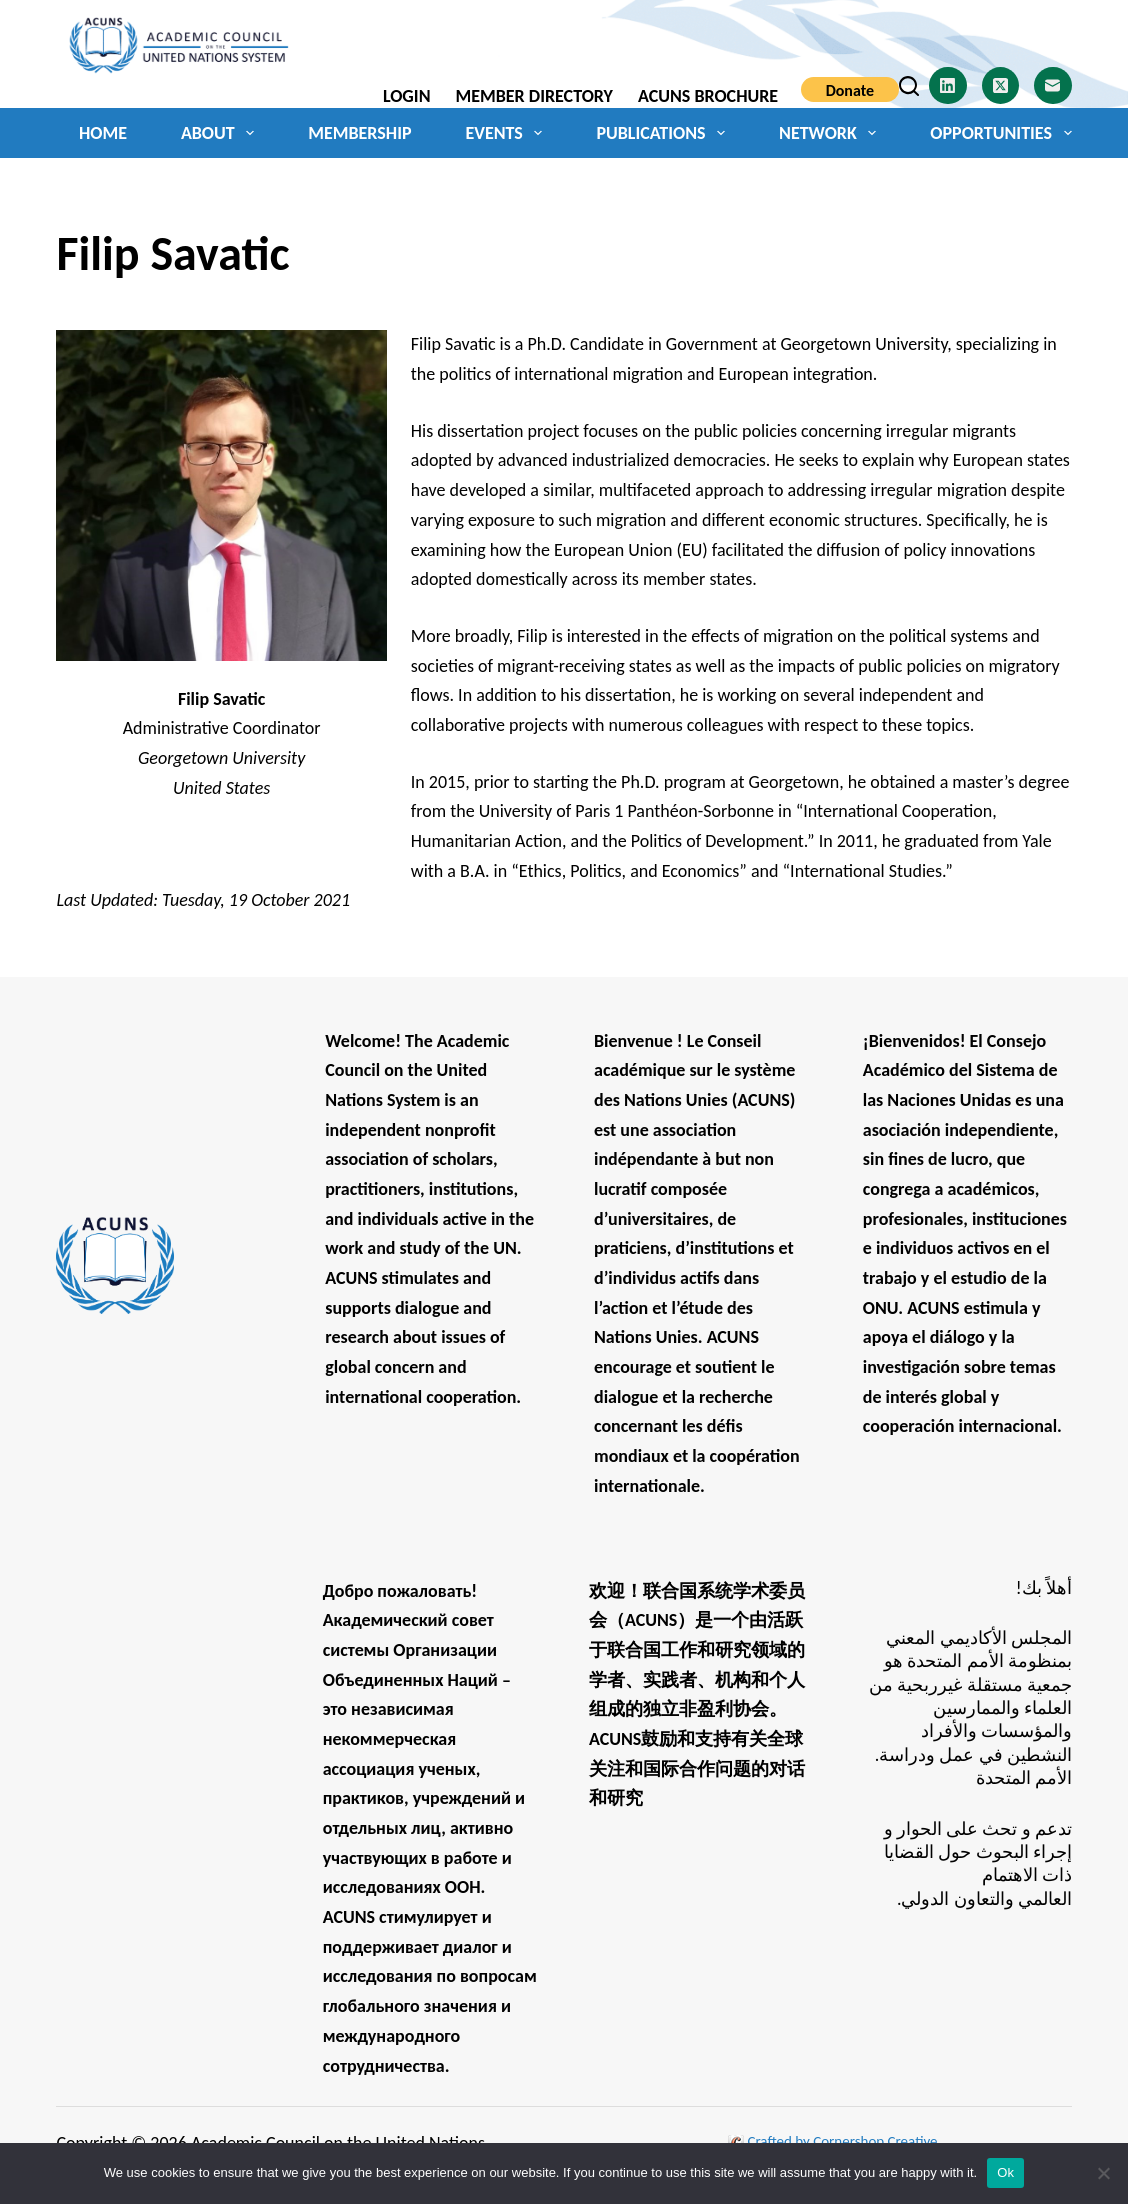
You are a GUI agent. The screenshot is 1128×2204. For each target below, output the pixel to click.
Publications (664, 133)
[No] (1103, 2173)
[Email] (1053, 86)
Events (507, 133)
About (221, 133)
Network (831, 133)
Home (103, 133)
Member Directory (533, 96)
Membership (359, 133)
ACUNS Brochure (708, 96)
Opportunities (1000, 133)
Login (407, 96)
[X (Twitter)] (1001, 86)
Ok (1005, 2172)
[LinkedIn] (948, 86)
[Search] (909, 86)
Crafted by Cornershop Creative (841, 2141)
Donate (850, 90)
